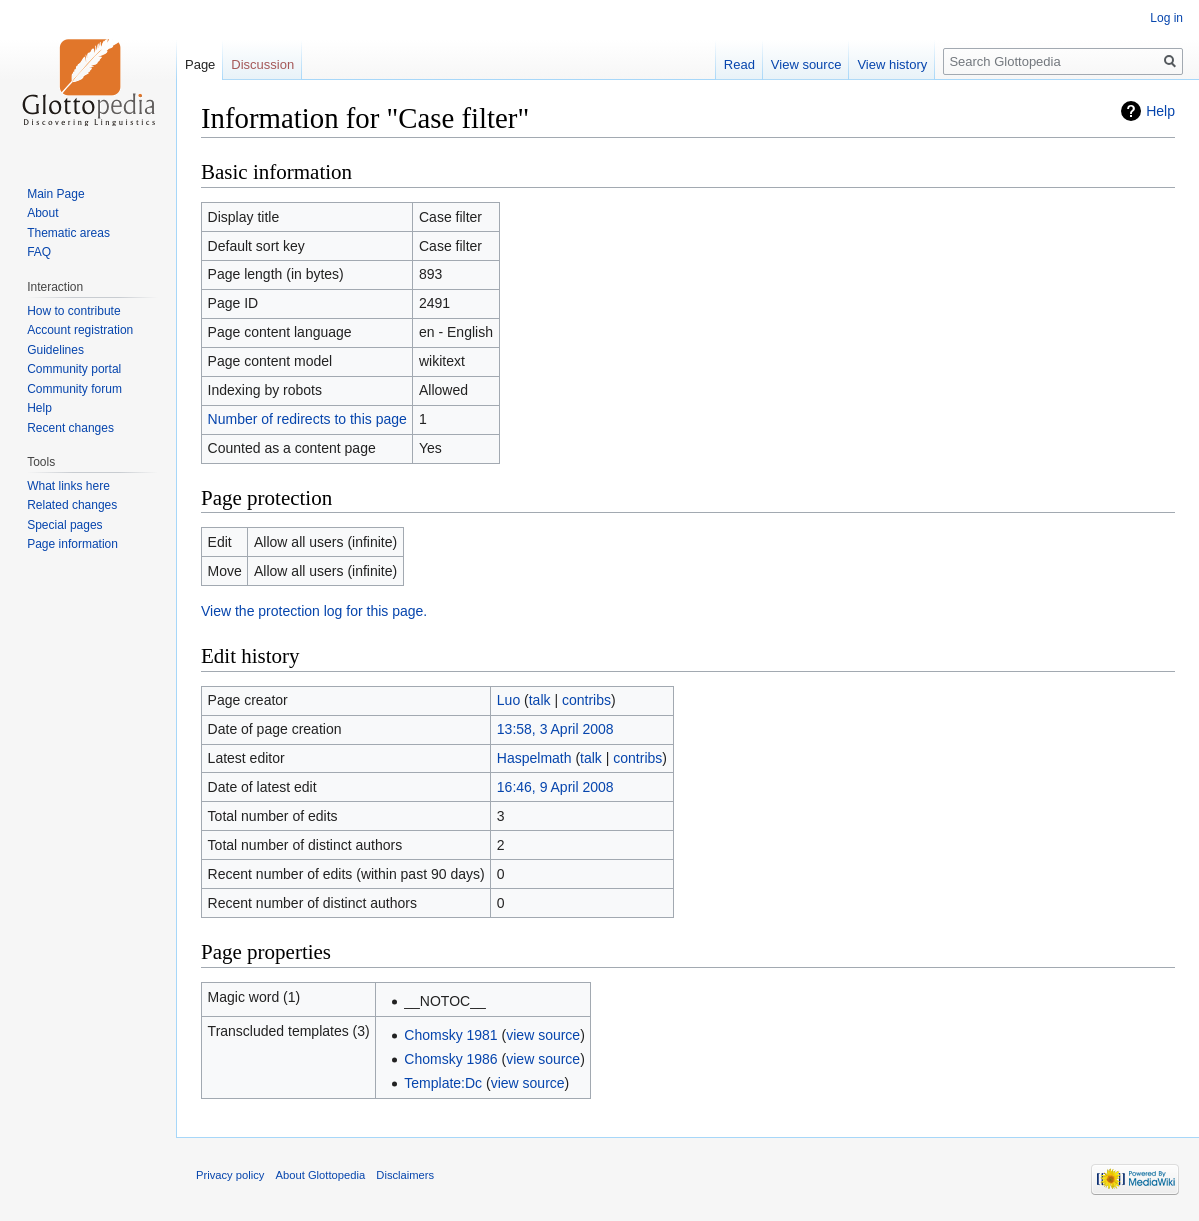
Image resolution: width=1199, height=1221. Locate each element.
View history (892, 64)
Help (1160, 111)
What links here (68, 486)
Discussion (262, 64)
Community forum (74, 389)
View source (806, 64)
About (42, 213)
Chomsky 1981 (450, 1035)
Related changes (72, 505)
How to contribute (73, 311)
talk (540, 700)
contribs (586, 700)
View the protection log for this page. (314, 611)
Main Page (55, 194)
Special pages (64, 525)
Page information (72, 544)
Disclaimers (405, 1175)
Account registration (80, 330)
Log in (1166, 18)
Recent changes (70, 428)
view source (543, 1035)
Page (200, 64)
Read (739, 64)
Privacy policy (230, 1175)
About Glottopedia (321, 1175)
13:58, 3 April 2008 (555, 729)
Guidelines (55, 350)
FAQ (39, 252)
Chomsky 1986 (450, 1059)
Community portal (74, 369)
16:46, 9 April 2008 (555, 787)
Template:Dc (443, 1083)
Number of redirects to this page (307, 419)
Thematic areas (68, 233)
